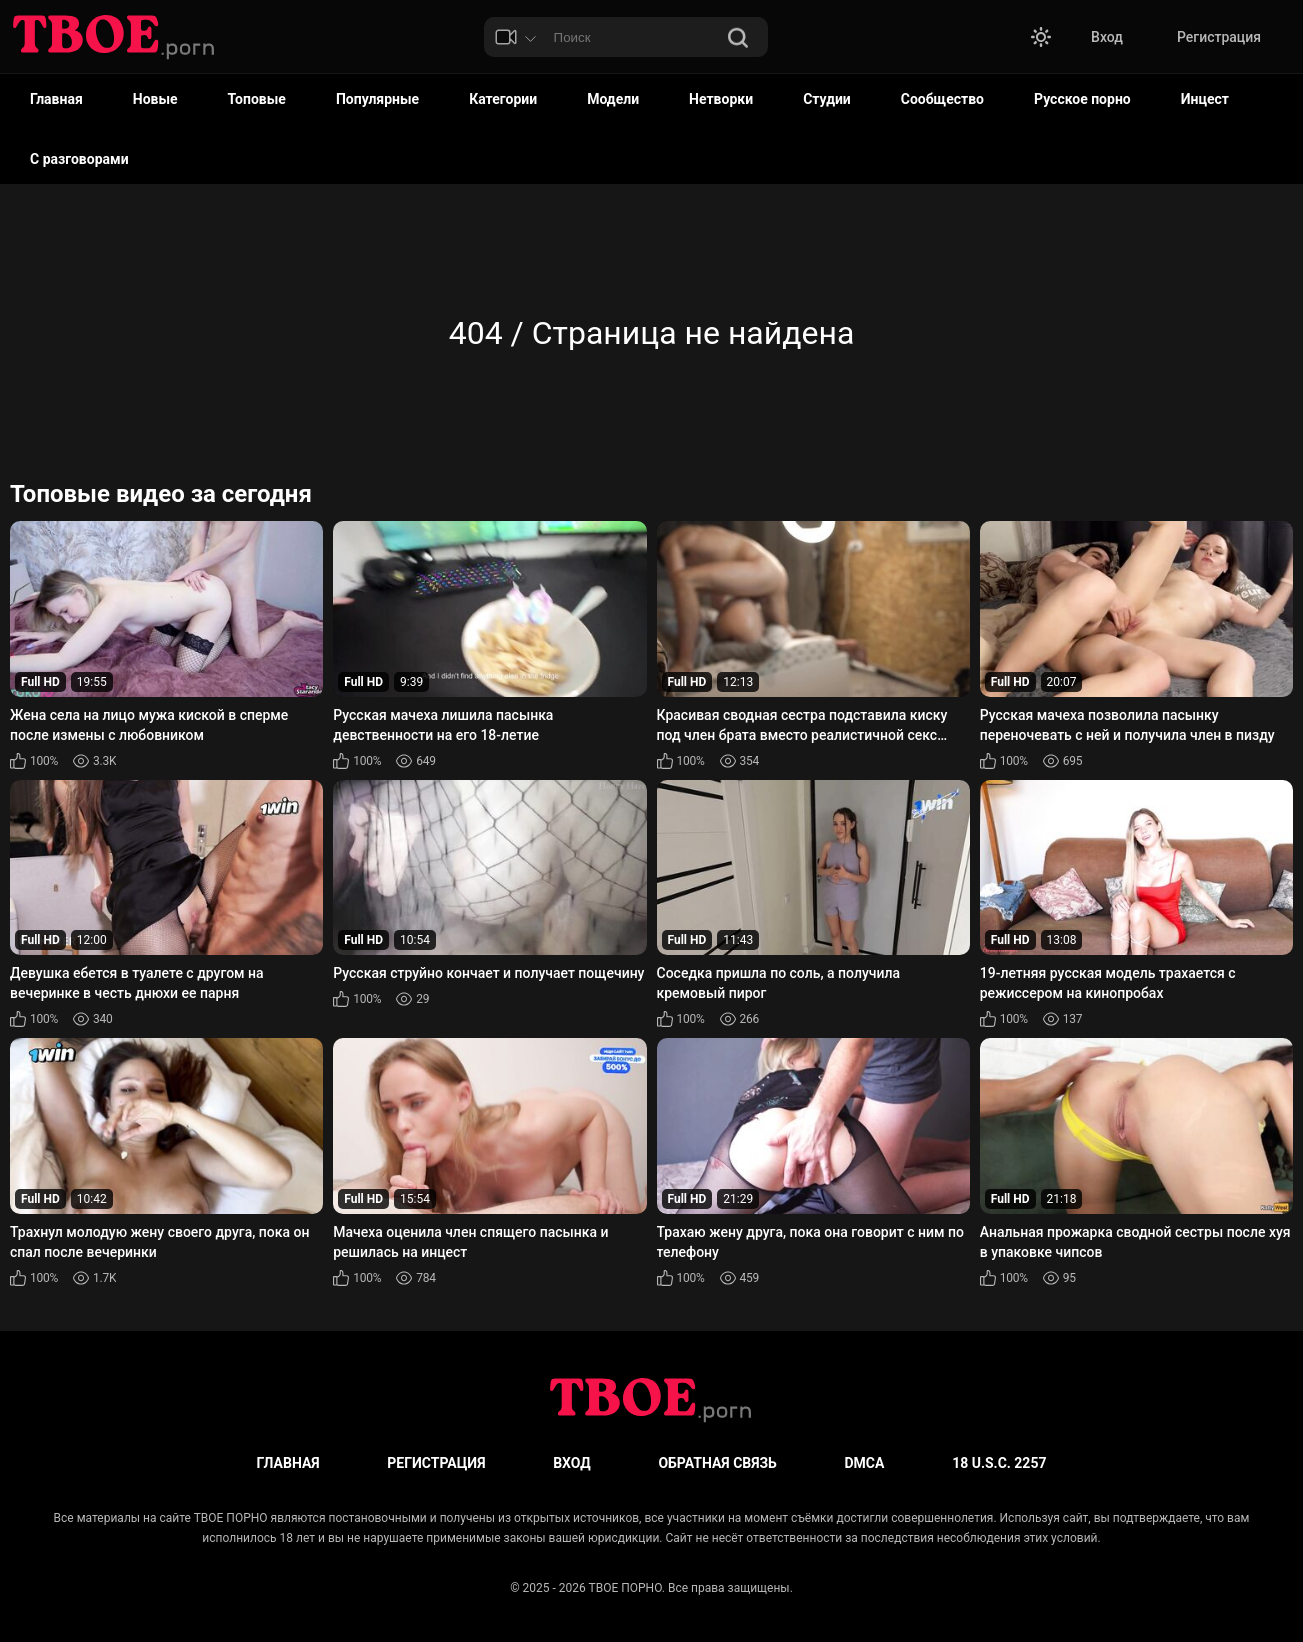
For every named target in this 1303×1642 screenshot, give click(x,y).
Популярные (377, 99)
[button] (1041, 37)
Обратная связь (717, 1463)
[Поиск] (738, 39)
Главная (56, 99)
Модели (613, 99)
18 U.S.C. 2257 (999, 1463)
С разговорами (79, 159)
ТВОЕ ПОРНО (625, 1588)
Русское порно (1082, 99)
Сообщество (942, 99)
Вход (1107, 37)
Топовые (257, 99)
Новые (155, 99)
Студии (827, 99)
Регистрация (1219, 37)
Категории (503, 99)
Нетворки (721, 99)
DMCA (865, 1463)
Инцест (1205, 99)
